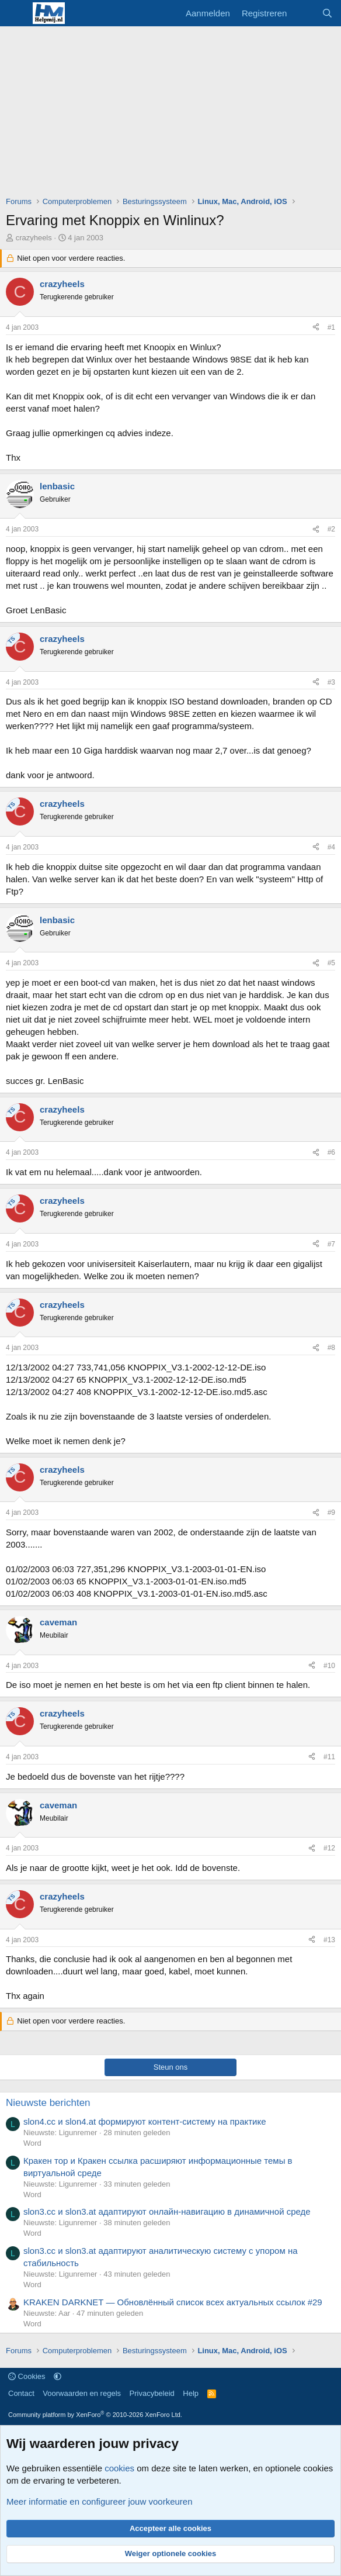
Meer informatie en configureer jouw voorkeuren (99, 2501)
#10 (329, 1666)
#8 (331, 1348)
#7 (331, 1244)
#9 (331, 1512)
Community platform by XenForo (95, 2414)
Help (191, 2393)
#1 (331, 327)
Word (32, 2143)
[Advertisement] (173, 114)
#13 (329, 1940)
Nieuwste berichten (48, 2102)
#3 (331, 682)
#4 (331, 847)
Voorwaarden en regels (82, 2393)
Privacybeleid (152, 2393)
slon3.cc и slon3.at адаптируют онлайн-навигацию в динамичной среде (167, 2211)
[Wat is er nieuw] (304, 13)
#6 (331, 1152)
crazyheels (34, 237)
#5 (331, 963)
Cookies (27, 2376)
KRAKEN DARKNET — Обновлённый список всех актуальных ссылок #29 (172, 2302)
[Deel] (315, 327)
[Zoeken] (327, 13)
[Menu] (16, 13)
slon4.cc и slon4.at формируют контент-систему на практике (144, 2121)
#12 (329, 1848)
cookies (119, 2468)
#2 (331, 529)
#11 (329, 1757)
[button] (57, 2376)
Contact (21, 2393)
